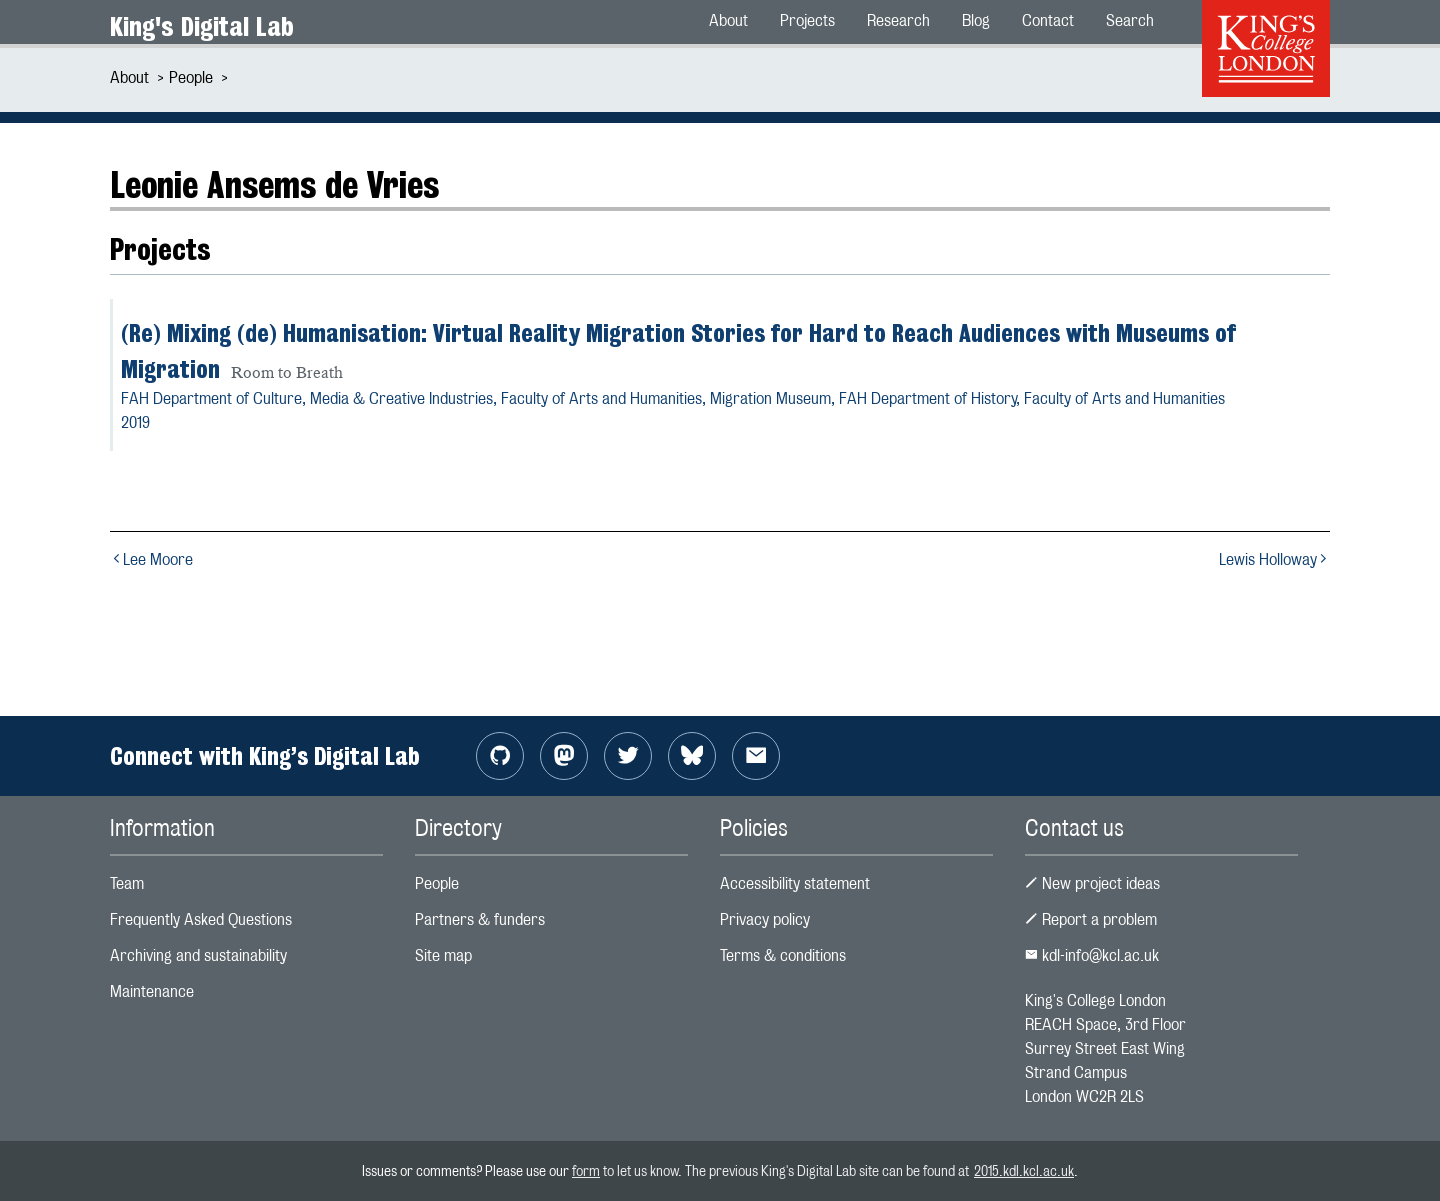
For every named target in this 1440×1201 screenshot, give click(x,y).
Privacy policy (765, 919)
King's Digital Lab (202, 26)
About (129, 77)
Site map (443, 955)
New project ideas (1092, 883)
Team (127, 883)
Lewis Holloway (1274, 559)
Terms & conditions (783, 955)
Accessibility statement (795, 883)
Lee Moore (151, 559)
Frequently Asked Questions (201, 919)
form (586, 1170)
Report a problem (1091, 919)
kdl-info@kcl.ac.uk (1092, 955)
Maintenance (152, 991)
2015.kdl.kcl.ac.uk (1024, 1170)
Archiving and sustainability (198, 955)
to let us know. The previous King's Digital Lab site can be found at (787, 1170)
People (191, 77)
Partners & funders (480, 919)
